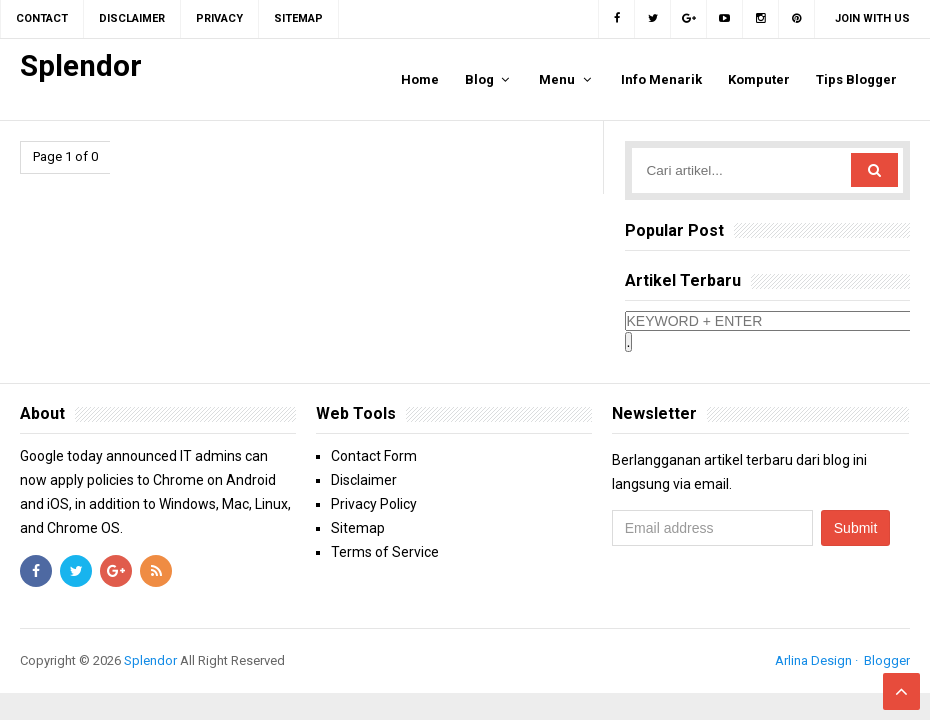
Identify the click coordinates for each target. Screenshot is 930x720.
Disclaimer (364, 480)
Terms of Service (385, 552)
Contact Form (374, 456)
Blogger (887, 660)
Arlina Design (813, 660)
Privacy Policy (374, 504)
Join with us (872, 18)
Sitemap (358, 528)
